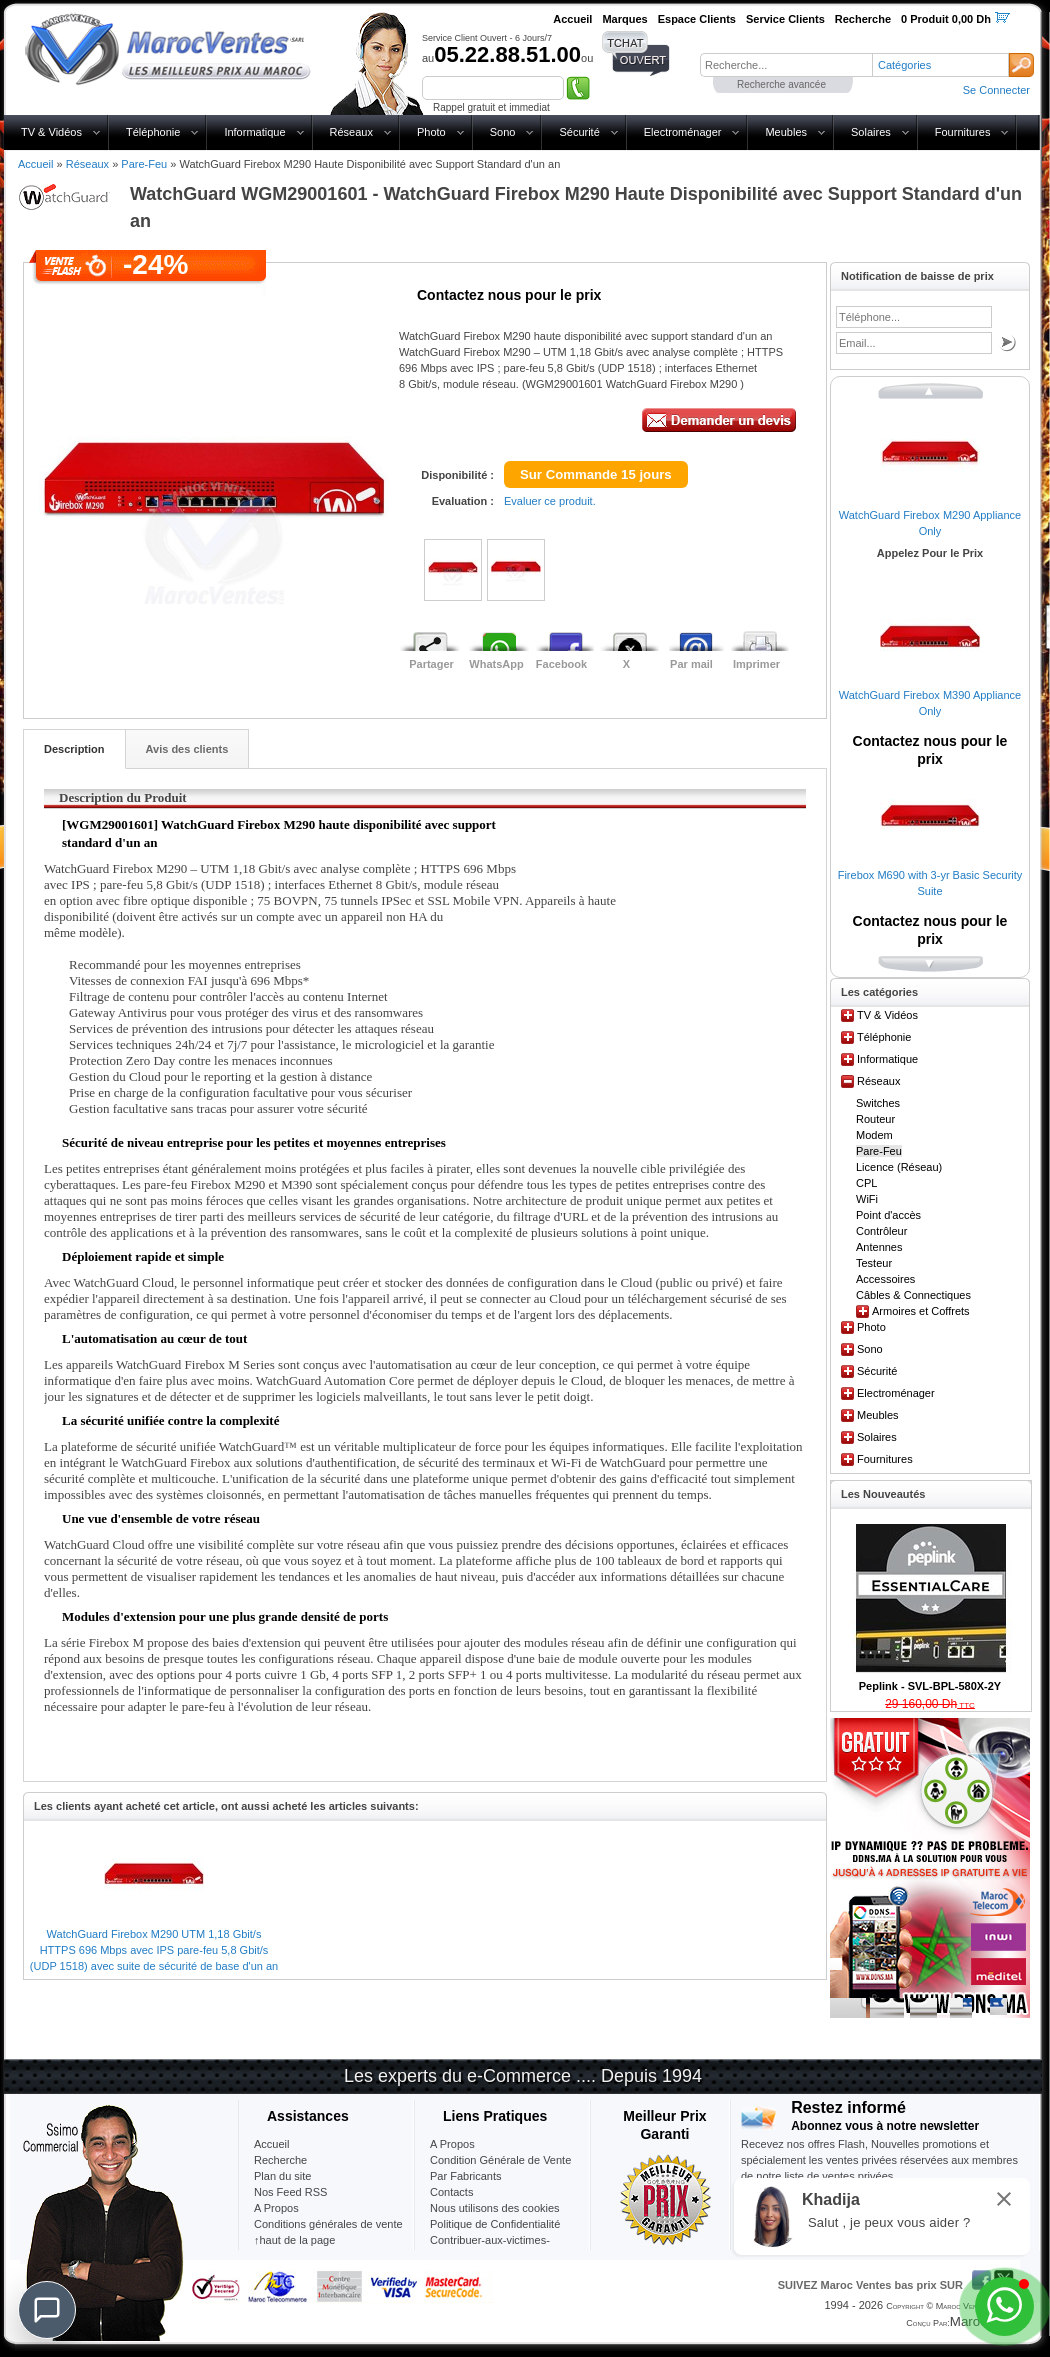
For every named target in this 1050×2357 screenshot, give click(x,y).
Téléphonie (153, 132)
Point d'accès (888, 1215)
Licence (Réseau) (899, 1167)
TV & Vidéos (51, 132)
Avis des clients (187, 749)
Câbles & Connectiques (913, 1295)
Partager (431, 664)
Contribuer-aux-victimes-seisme (490, 2248)
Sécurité (579, 132)
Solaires (871, 132)
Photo (431, 132)
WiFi (867, 1199)
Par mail (691, 664)
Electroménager (683, 132)
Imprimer (756, 664)
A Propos (452, 2144)
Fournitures (963, 132)
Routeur (875, 1119)
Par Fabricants (466, 2176)
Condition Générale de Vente (500, 2160)
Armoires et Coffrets (921, 1311)
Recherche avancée (781, 84)
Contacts (451, 2192)
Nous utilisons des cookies (495, 2208)
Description (74, 749)
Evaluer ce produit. (550, 501)
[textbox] (786, 65)
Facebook (561, 664)
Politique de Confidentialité (495, 2224)
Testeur (874, 1263)
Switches (878, 1103)
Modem (874, 1135)
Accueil (35, 164)
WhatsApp (496, 664)
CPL (866, 1183)
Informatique (254, 132)
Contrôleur (881, 1231)
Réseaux (351, 132)
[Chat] (47, 2310)
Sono (503, 132)
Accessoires (885, 1279)
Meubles (786, 132)
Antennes (879, 1247)
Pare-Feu (144, 164)
